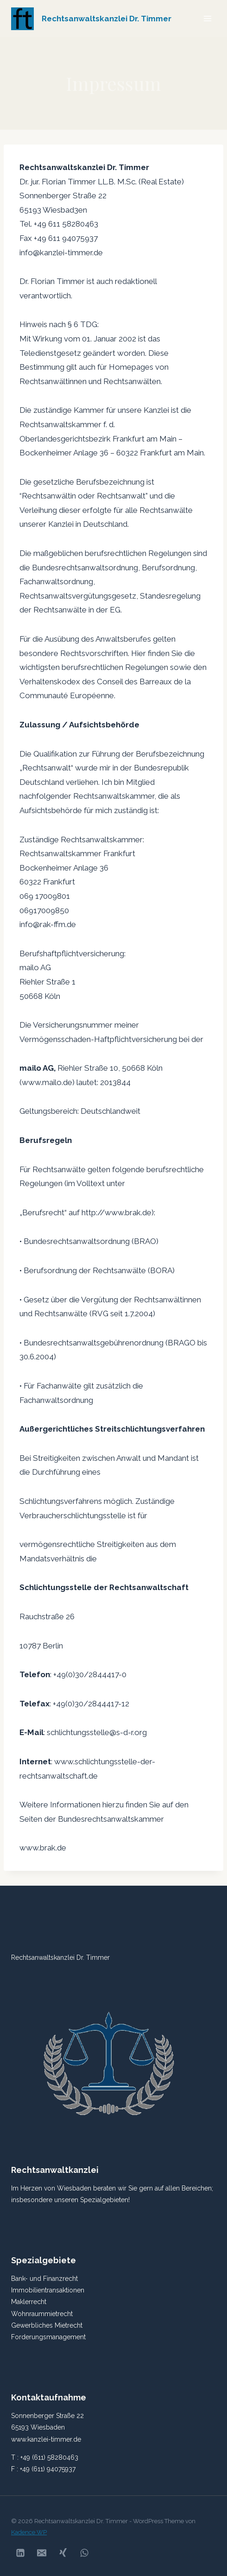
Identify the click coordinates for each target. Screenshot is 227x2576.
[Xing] (63, 2553)
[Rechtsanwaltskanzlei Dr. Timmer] (91, 18)
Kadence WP (29, 2532)
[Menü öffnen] (207, 18)
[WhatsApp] (84, 2553)
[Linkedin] (20, 2553)
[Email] (41, 2553)
